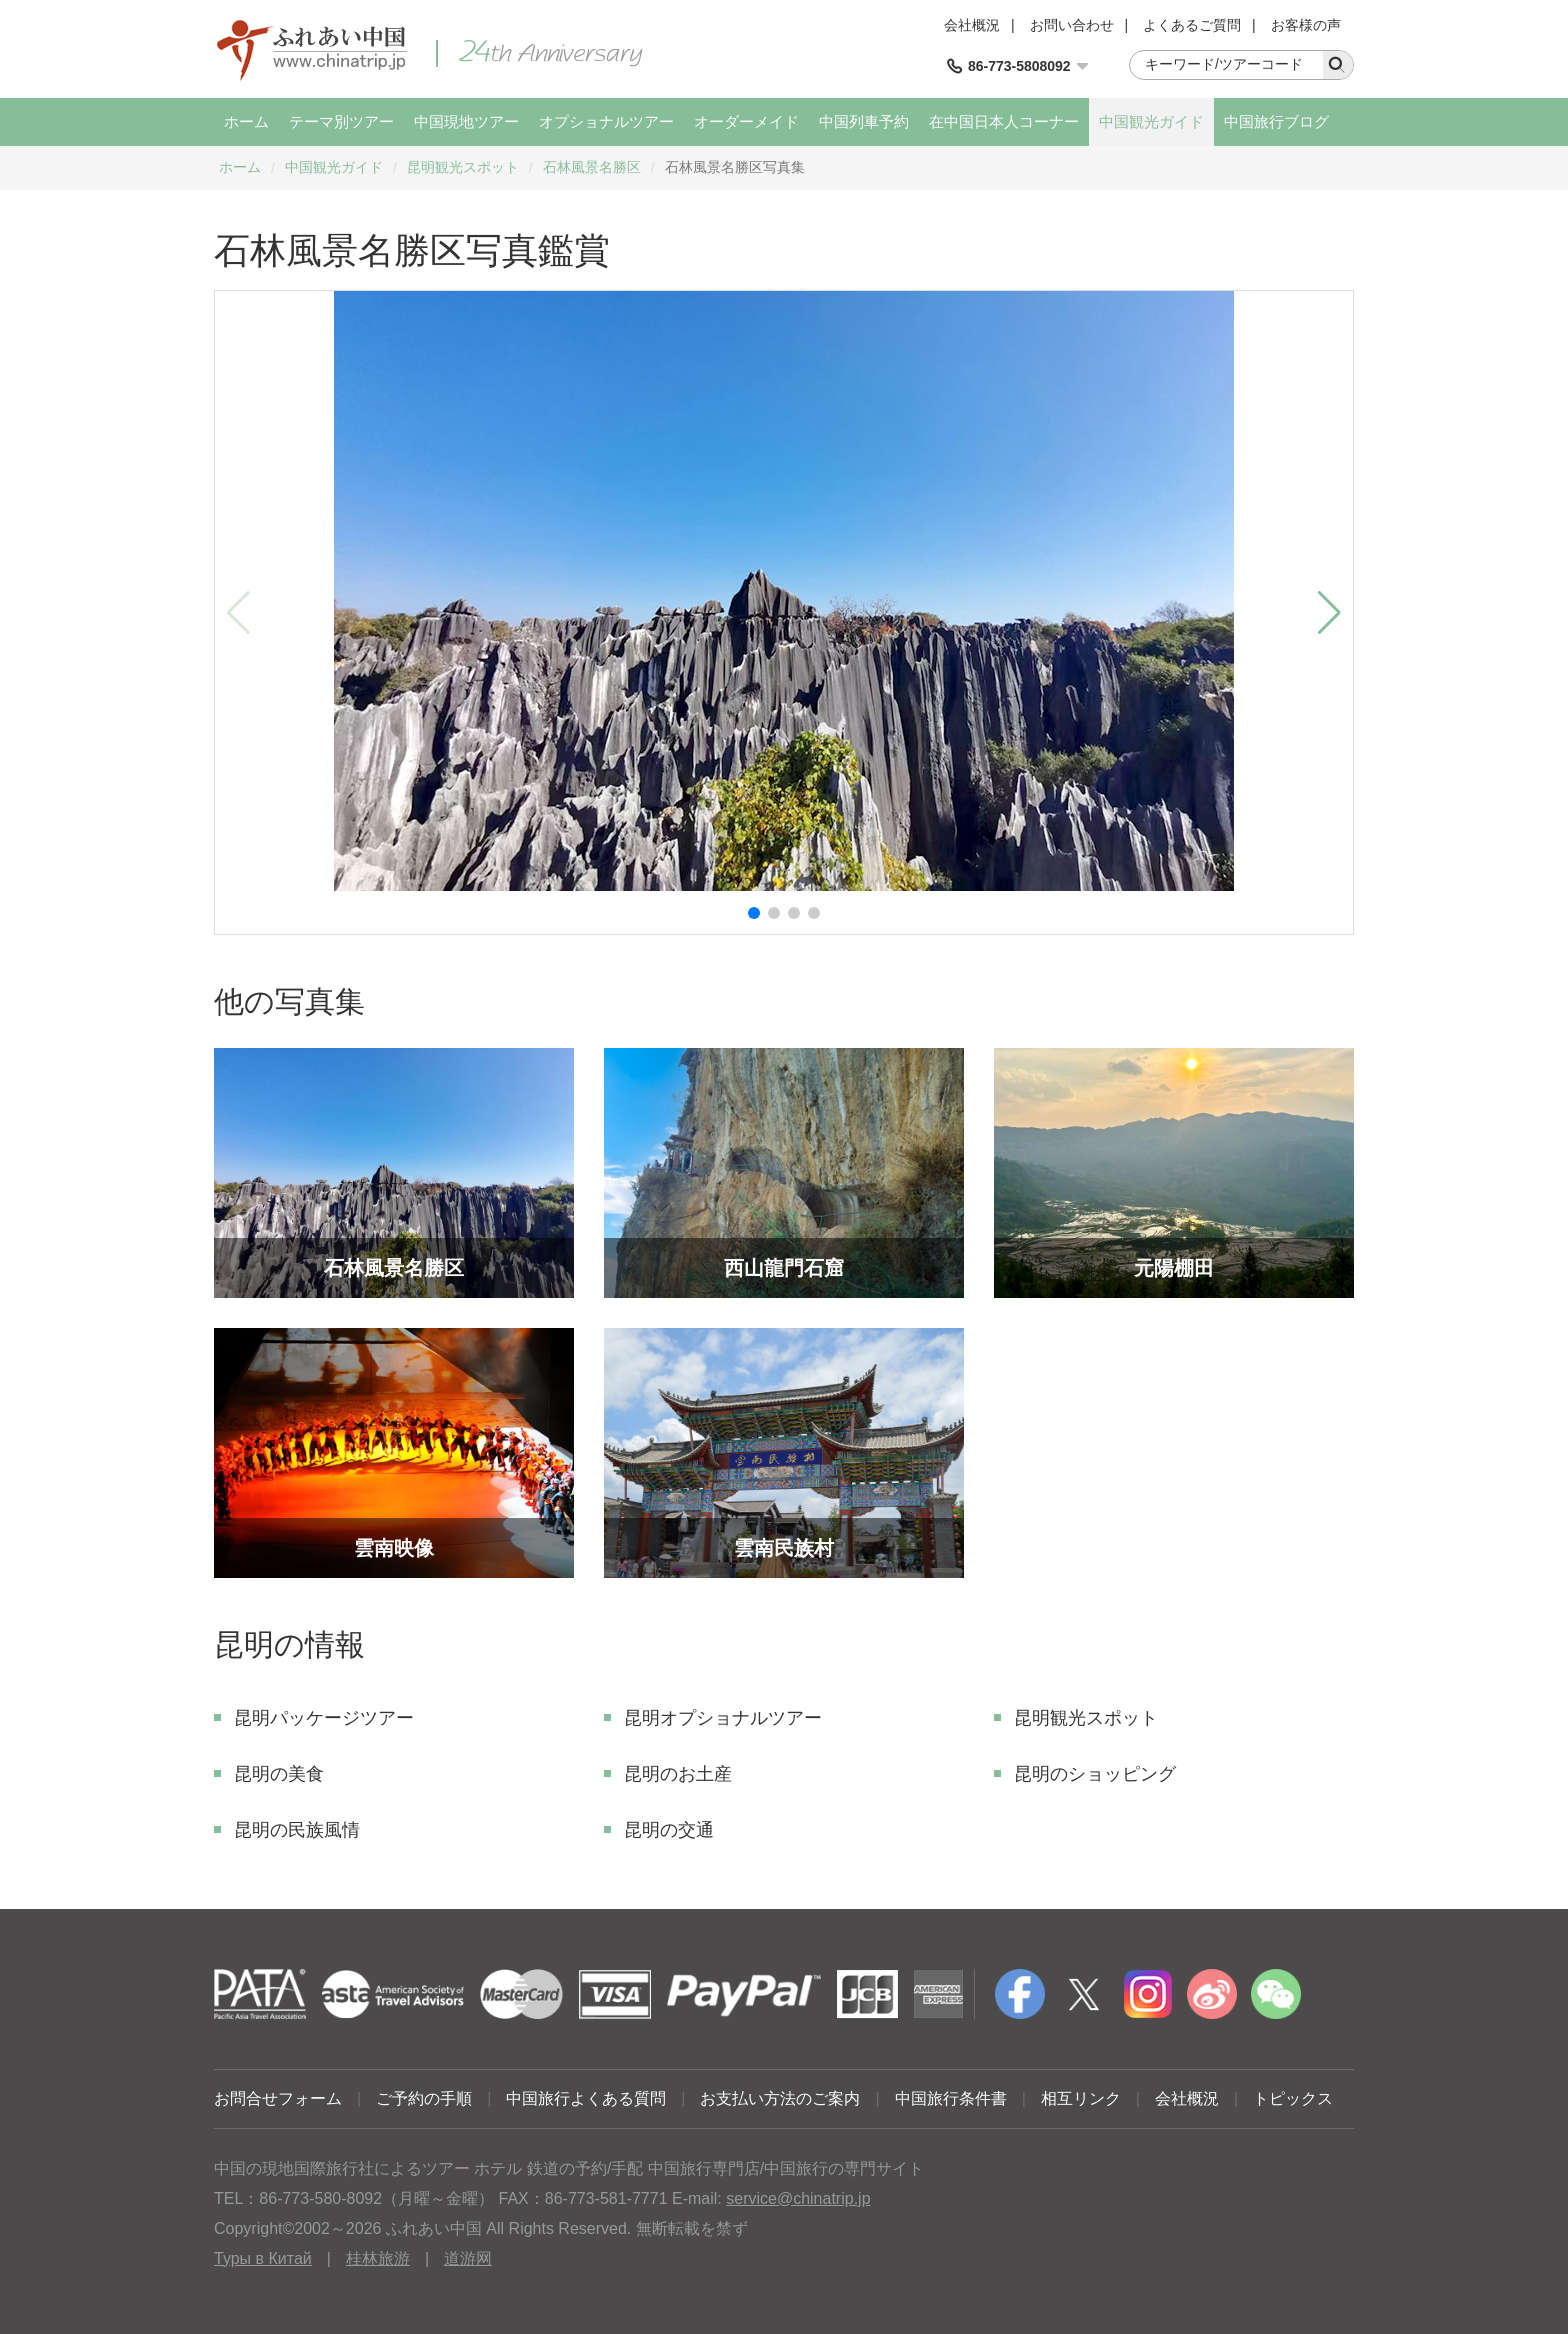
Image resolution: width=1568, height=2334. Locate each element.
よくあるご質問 (1192, 25)
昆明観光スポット (463, 167)
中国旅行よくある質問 (586, 2098)
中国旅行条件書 (951, 2098)
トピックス (1293, 2098)
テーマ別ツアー (341, 121)
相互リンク (1081, 2098)
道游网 (468, 2258)
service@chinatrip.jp (798, 2198)
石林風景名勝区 (592, 167)
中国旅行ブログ (1276, 121)
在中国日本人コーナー (1004, 121)
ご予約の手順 (424, 2098)
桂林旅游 (378, 2258)
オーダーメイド (746, 121)
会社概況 (972, 25)
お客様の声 (1306, 25)
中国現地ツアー (466, 121)
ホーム (246, 121)
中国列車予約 (864, 121)
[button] (754, 913)
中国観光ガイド (1151, 121)
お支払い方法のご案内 (780, 2098)
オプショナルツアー (606, 121)
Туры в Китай (263, 2258)
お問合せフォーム (278, 2098)
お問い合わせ (1072, 25)
